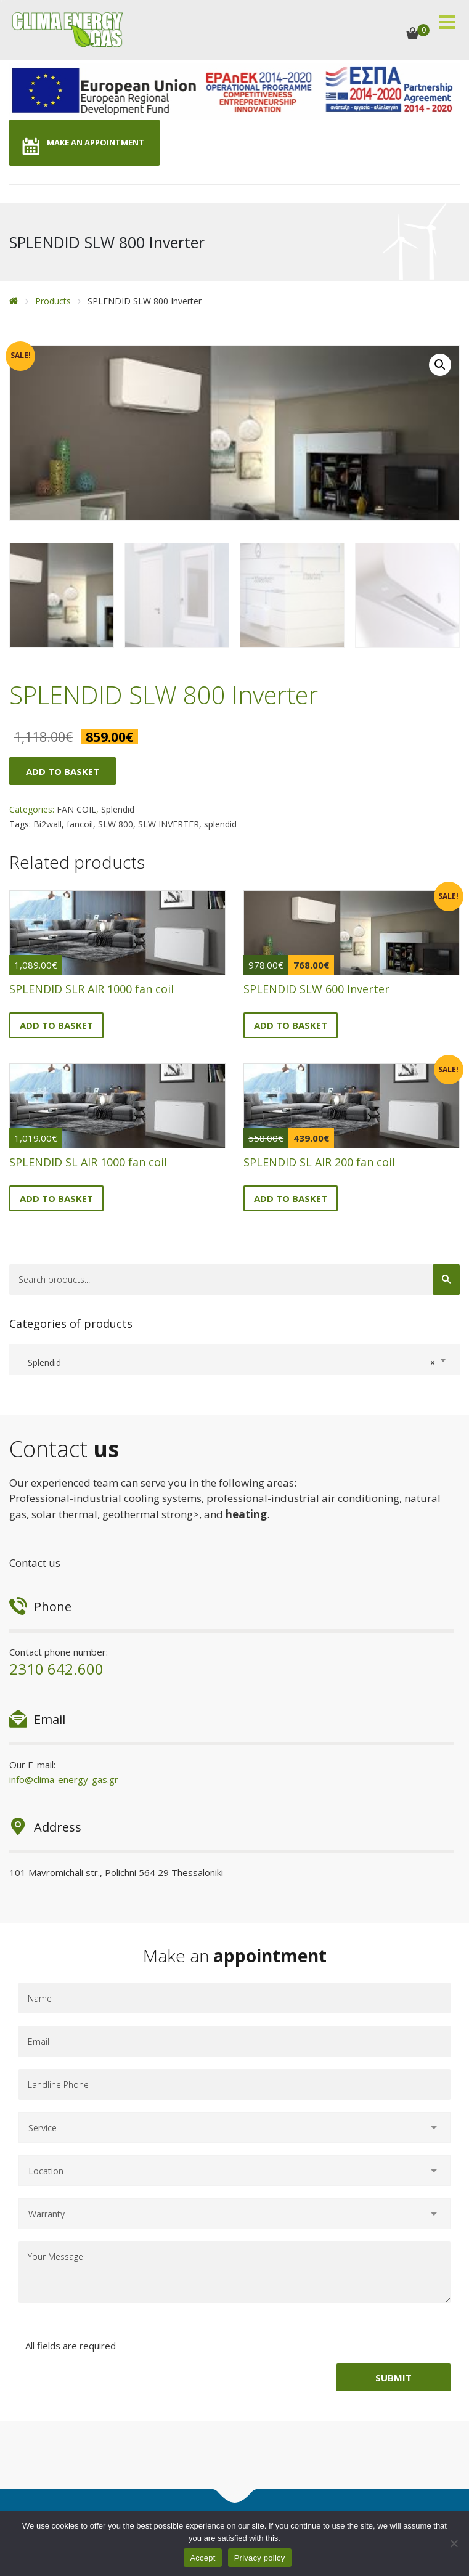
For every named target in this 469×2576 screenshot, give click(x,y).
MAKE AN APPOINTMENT (95, 142)
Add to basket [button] (56, 1023)
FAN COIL (76, 808)
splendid (220, 823)
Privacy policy (259, 2557)
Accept (202, 2557)
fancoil (80, 823)
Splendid (117, 808)
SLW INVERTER (168, 823)
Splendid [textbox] (227, 1361)
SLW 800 (115, 823)
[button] (440, 365)
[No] (453, 2543)
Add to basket (62, 770)
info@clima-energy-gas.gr (63, 1778)
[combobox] (234, 1358)
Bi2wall (47, 823)
